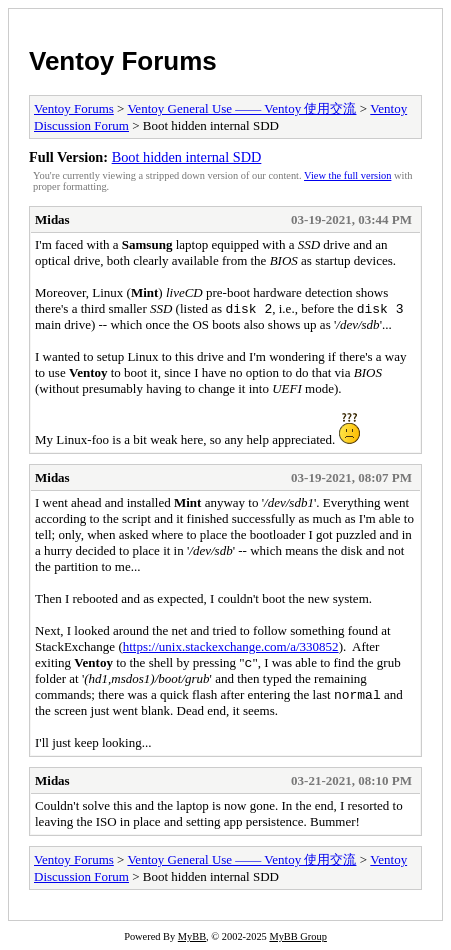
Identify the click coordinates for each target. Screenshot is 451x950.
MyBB (192, 936)
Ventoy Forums (123, 61)
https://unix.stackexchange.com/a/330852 (231, 646)
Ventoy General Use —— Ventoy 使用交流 (241, 108)
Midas (52, 219)
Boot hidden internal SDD (187, 157)
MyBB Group (297, 936)
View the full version (347, 175)
